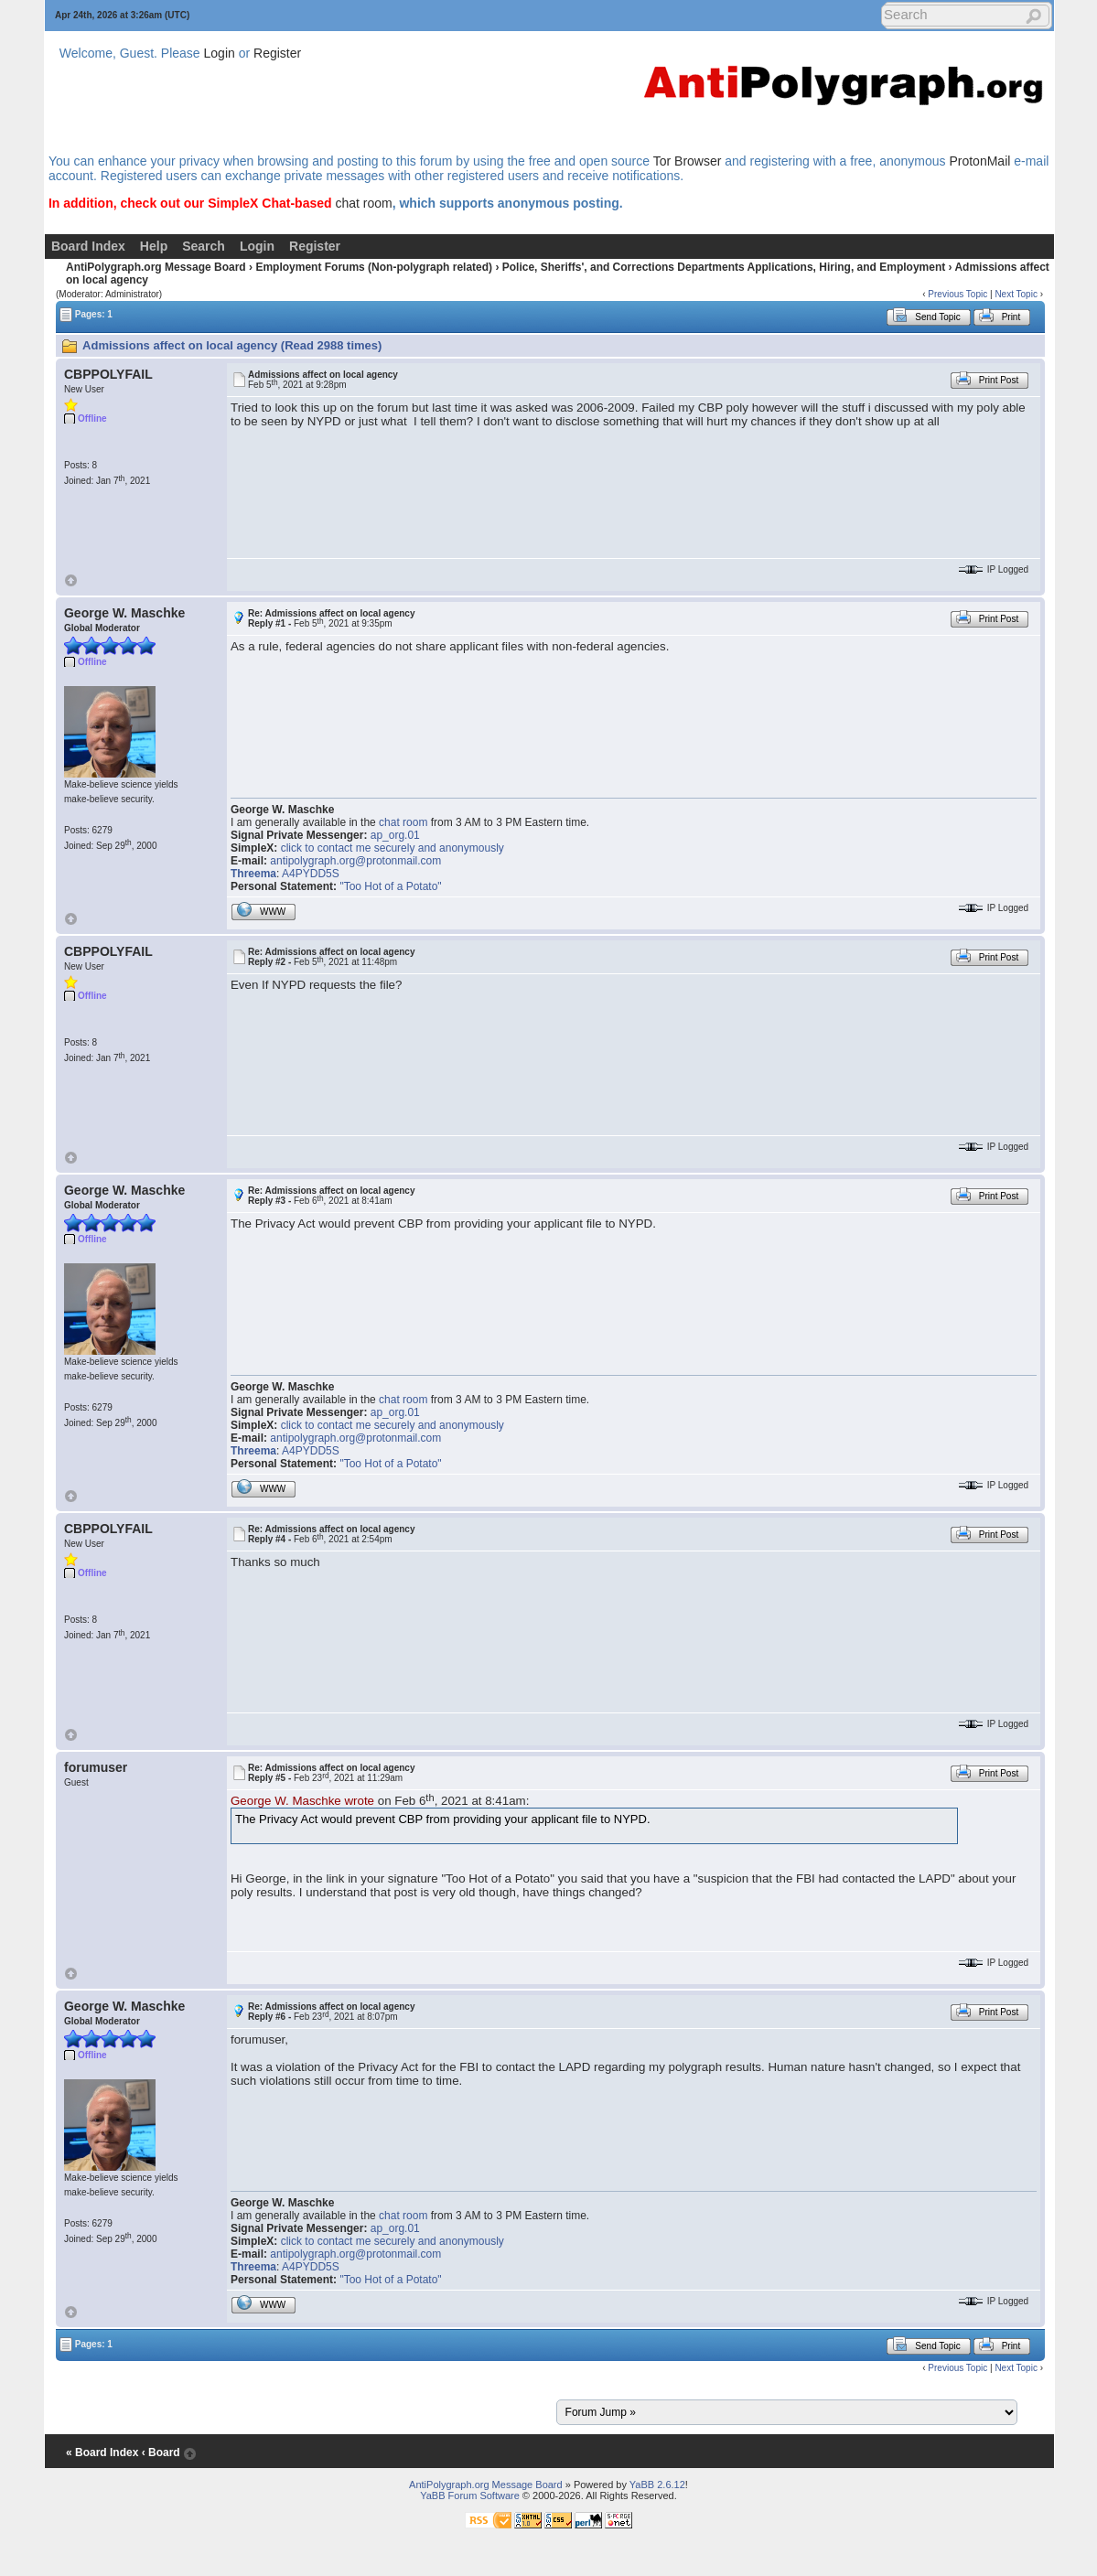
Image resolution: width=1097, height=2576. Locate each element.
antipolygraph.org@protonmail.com (355, 860)
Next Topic (1016, 294)
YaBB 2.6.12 (657, 2484)
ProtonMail (979, 161)
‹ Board (161, 2452)
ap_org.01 (395, 835)
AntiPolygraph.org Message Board (156, 267)
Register (277, 53)
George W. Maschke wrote (302, 1801)
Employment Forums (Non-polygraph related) (373, 267)
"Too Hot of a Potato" (390, 886)
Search (203, 246)
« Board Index (102, 2452)
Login (219, 53)
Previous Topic (957, 294)
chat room (363, 203)
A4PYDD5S (310, 873)
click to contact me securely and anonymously (392, 848)
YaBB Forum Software (470, 2495)
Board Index (88, 246)
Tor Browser (687, 161)
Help (153, 246)
